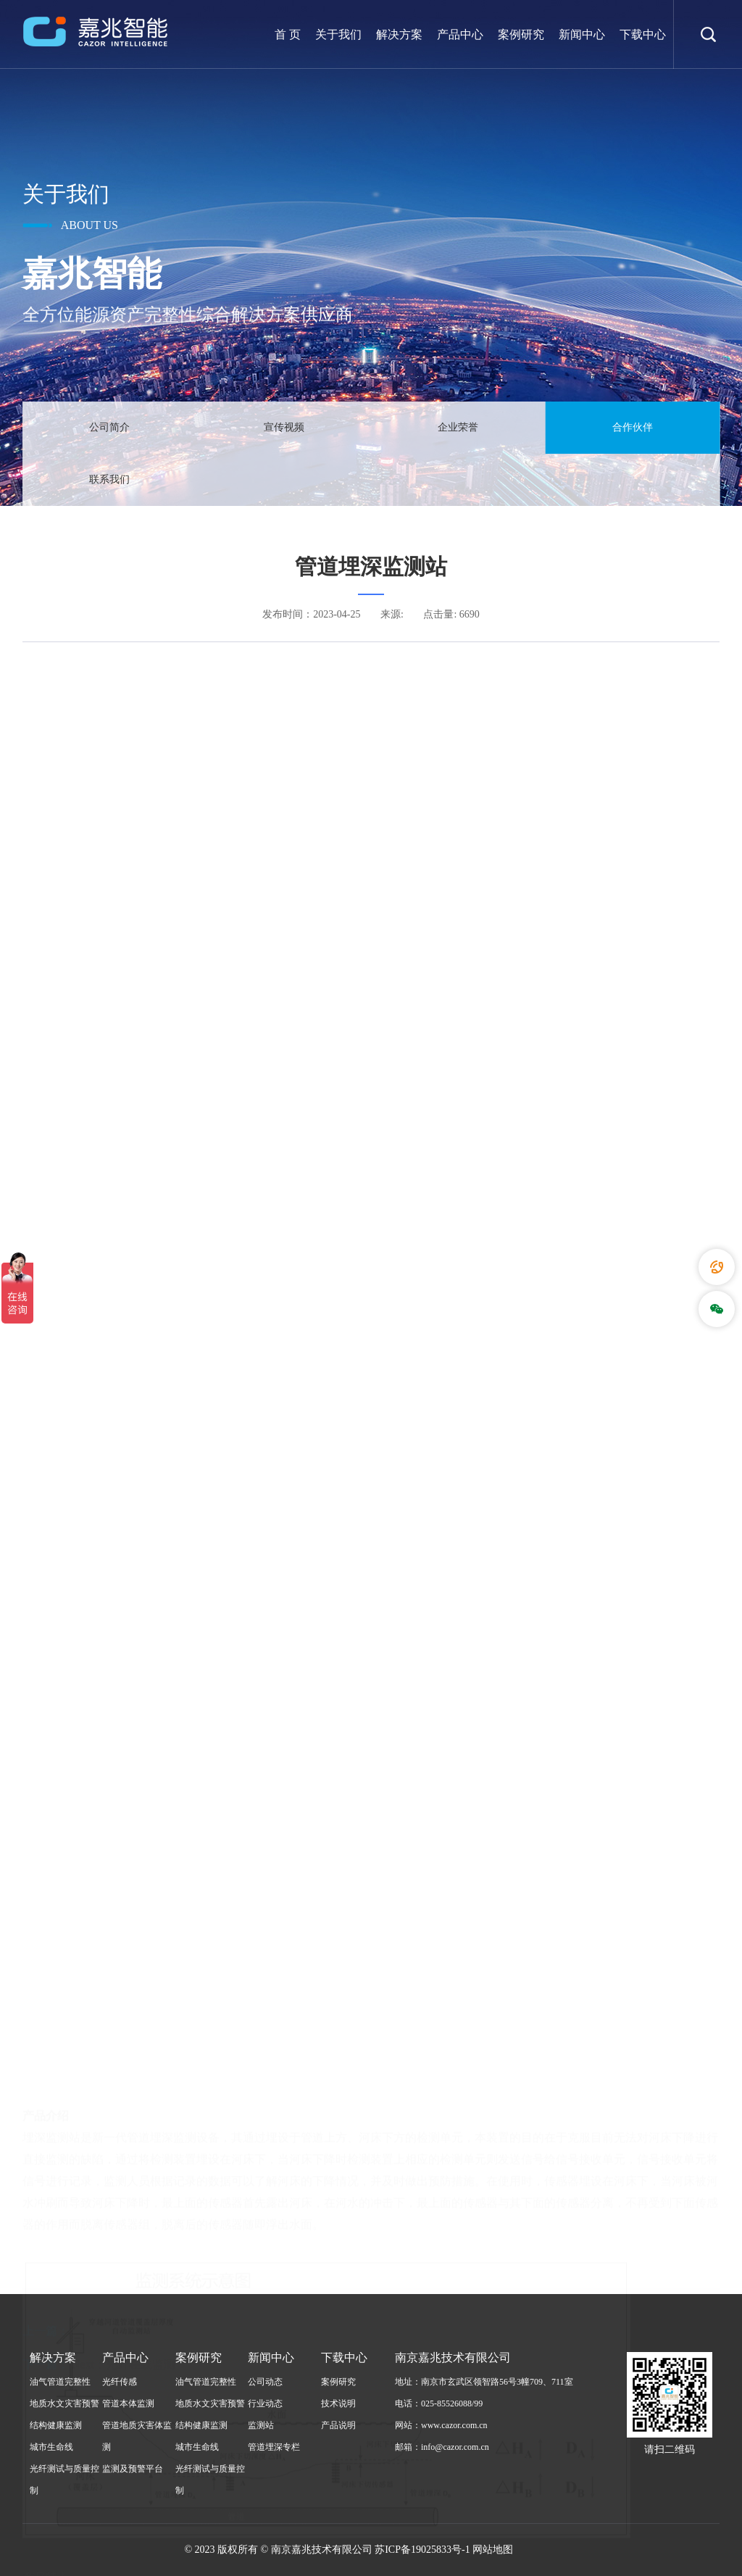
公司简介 (109, 427)
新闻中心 (582, 34)
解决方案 (399, 34)
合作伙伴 (632, 427)
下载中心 (643, 34)
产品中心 (460, 34)
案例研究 (521, 34)
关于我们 (338, 34)
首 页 (288, 34)
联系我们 (109, 479)
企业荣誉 (458, 427)
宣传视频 (284, 427)
